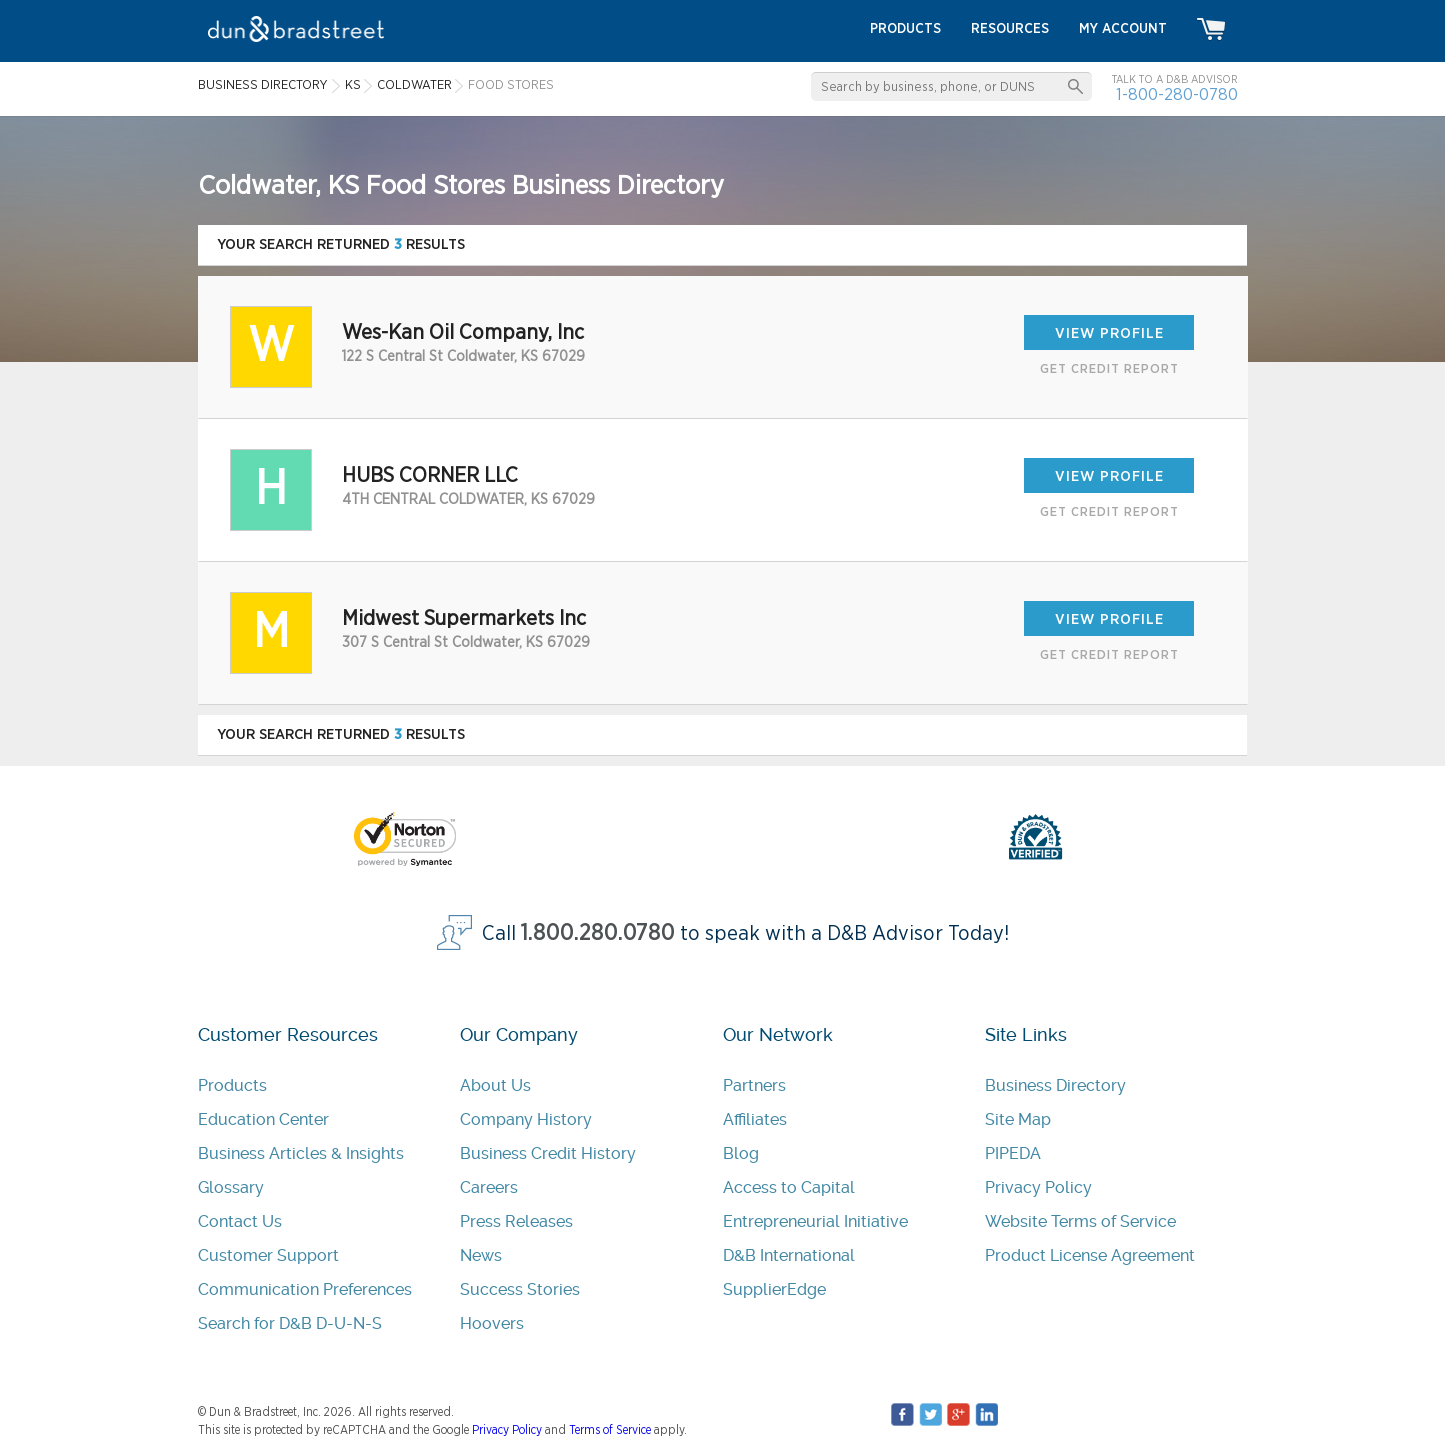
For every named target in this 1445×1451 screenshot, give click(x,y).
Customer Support (268, 1255)
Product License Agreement (1090, 1255)
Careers (489, 1187)
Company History (526, 1119)
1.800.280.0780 (598, 933)
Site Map (1018, 1119)
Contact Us (240, 1221)
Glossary (231, 1187)
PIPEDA (1013, 1153)
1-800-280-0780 (1177, 94)
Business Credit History (548, 1153)
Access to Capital (789, 1187)
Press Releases (516, 1221)
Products (232, 1085)
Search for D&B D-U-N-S (290, 1323)
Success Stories (520, 1289)
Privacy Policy (1038, 1187)
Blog (741, 1153)
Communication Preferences (305, 1289)
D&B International (789, 1255)
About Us (495, 1085)
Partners (754, 1085)
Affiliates (755, 1119)
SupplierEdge (774, 1289)
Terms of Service (610, 1430)
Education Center (263, 1119)
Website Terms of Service (1080, 1221)
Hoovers (492, 1323)
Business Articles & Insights (301, 1153)
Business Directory (1055, 1085)
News (481, 1255)
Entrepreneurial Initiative (815, 1221)
